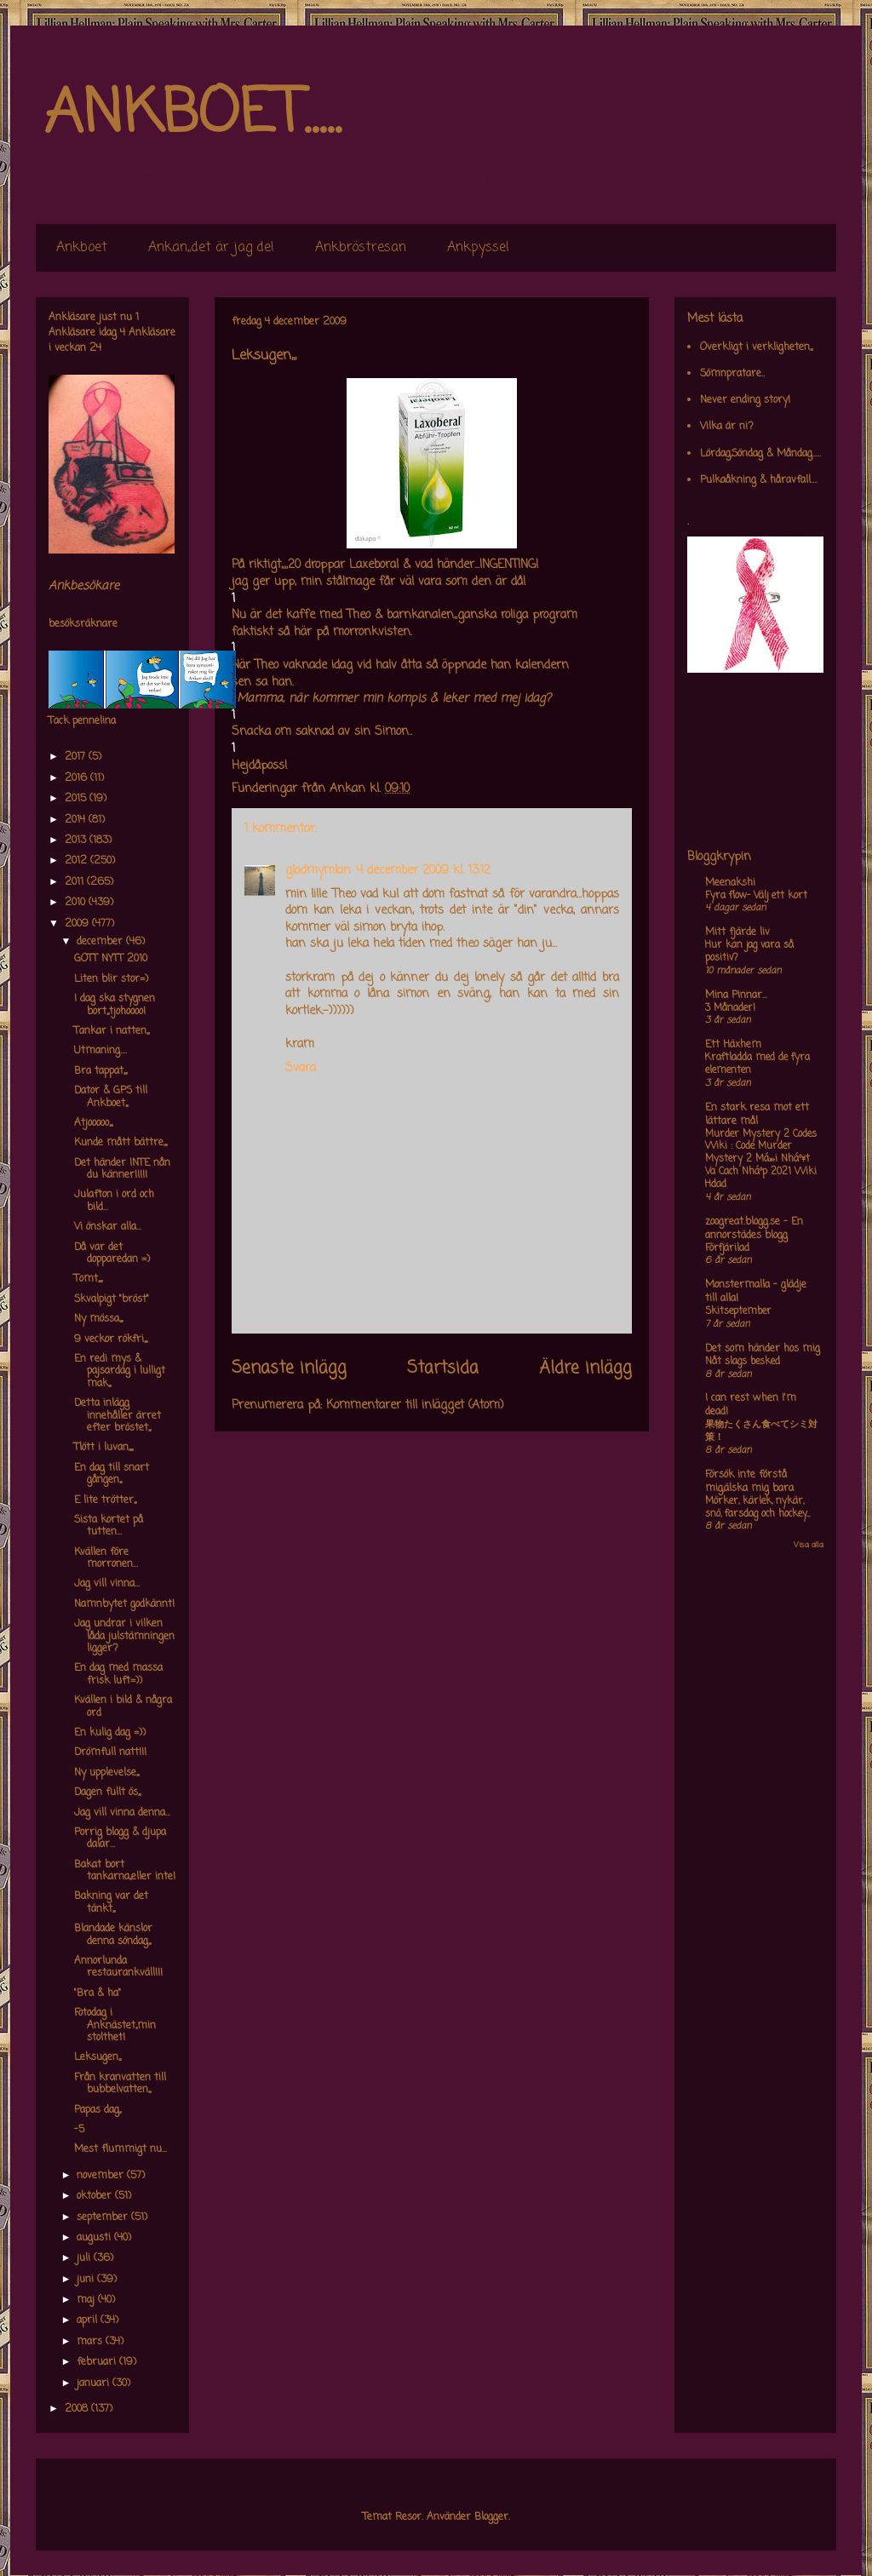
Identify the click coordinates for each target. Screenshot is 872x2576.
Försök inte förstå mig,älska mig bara (749, 1481)
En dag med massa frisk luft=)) (118, 1674)
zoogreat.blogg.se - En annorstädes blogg (754, 1228)
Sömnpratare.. (732, 374)
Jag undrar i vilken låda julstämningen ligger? (124, 1636)
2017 (77, 757)
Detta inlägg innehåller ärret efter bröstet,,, (117, 1416)
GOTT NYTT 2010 (110, 959)
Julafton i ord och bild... (114, 1200)
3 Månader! (730, 1008)
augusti (95, 2238)
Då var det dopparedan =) (112, 1253)
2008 (78, 2409)
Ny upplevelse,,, (106, 1773)
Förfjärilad (727, 1248)
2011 (76, 882)
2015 (77, 798)
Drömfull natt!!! (110, 1752)
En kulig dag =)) (110, 1733)
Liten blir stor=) (111, 979)
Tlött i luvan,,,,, (103, 1447)
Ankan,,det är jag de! (211, 248)
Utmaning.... (100, 1051)
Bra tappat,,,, (100, 1071)
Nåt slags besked (742, 1361)
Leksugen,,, (97, 2057)
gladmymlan (318, 871)
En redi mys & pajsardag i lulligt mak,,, (119, 1371)
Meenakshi (730, 883)
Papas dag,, (97, 2110)
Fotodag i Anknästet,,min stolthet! (115, 2025)
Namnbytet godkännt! (124, 1604)
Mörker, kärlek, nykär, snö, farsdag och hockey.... (757, 1508)
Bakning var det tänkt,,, (111, 1902)
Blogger (491, 2517)
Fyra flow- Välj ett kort (756, 896)
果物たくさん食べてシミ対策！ (761, 1431)
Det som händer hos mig (762, 1349)
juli (85, 2258)
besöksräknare (83, 624)
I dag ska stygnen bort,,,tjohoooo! (114, 1004)
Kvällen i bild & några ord (123, 1706)
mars (91, 2341)
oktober (96, 2196)
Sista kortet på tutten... (108, 1526)
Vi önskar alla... (107, 1227)
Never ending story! (745, 400)
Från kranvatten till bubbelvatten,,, (120, 2083)
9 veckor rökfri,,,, (110, 1339)
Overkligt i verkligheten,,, (756, 347)
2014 (77, 820)
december (101, 942)
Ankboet (81, 248)
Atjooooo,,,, (93, 1123)
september (104, 2217)
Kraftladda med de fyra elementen (757, 1064)
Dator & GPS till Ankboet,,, (110, 1096)
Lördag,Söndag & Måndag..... (760, 454)
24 (95, 348)
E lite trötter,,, (105, 1500)
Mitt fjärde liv (737, 932)
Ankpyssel (478, 248)
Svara (300, 1068)
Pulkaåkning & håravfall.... (759, 480)
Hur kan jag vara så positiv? (749, 952)
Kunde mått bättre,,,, (120, 1142)
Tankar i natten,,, (111, 1031)
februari (98, 2362)
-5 (79, 2129)
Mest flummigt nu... (120, 2149)
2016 (77, 778)
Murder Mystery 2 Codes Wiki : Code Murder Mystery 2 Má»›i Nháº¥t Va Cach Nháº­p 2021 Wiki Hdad (761, 1159)
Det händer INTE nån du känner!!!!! (122, 1169)
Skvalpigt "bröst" (111, 1299)
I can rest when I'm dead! (750, 1405)
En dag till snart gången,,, (111, 1474)
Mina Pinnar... (736, 995)
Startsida (443, 1368)
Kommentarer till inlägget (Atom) (415, 1405)
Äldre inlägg (585, 1368)
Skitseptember (738, 1311)
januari (94, 2383)
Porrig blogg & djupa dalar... (120, 1838)
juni (87, 2279)
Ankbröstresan (360, 248)
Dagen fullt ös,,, (107, 1792)
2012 (77, 861)
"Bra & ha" (97, 1993)
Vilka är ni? (727, 426)
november (102, 2175)
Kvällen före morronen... (106, 1558)
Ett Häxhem (733, 1045)
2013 (77, 840)
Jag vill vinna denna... (122, 1813)
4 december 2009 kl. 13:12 (423, 871)
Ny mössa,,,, (98, 1319)
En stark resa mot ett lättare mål (757, 1114)
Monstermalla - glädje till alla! (755, 1291)
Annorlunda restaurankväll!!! (118, 1967)
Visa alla (808, 1545)
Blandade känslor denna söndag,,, (113, 1934)
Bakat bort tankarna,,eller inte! (124, 1871)
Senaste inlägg (289, 1368)
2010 (77, 902)
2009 (78, 924)
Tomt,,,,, (88, 1279)
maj (87, 2300)
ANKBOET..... (192, 115)
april (88, 2320)
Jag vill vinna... (107, 1584)
